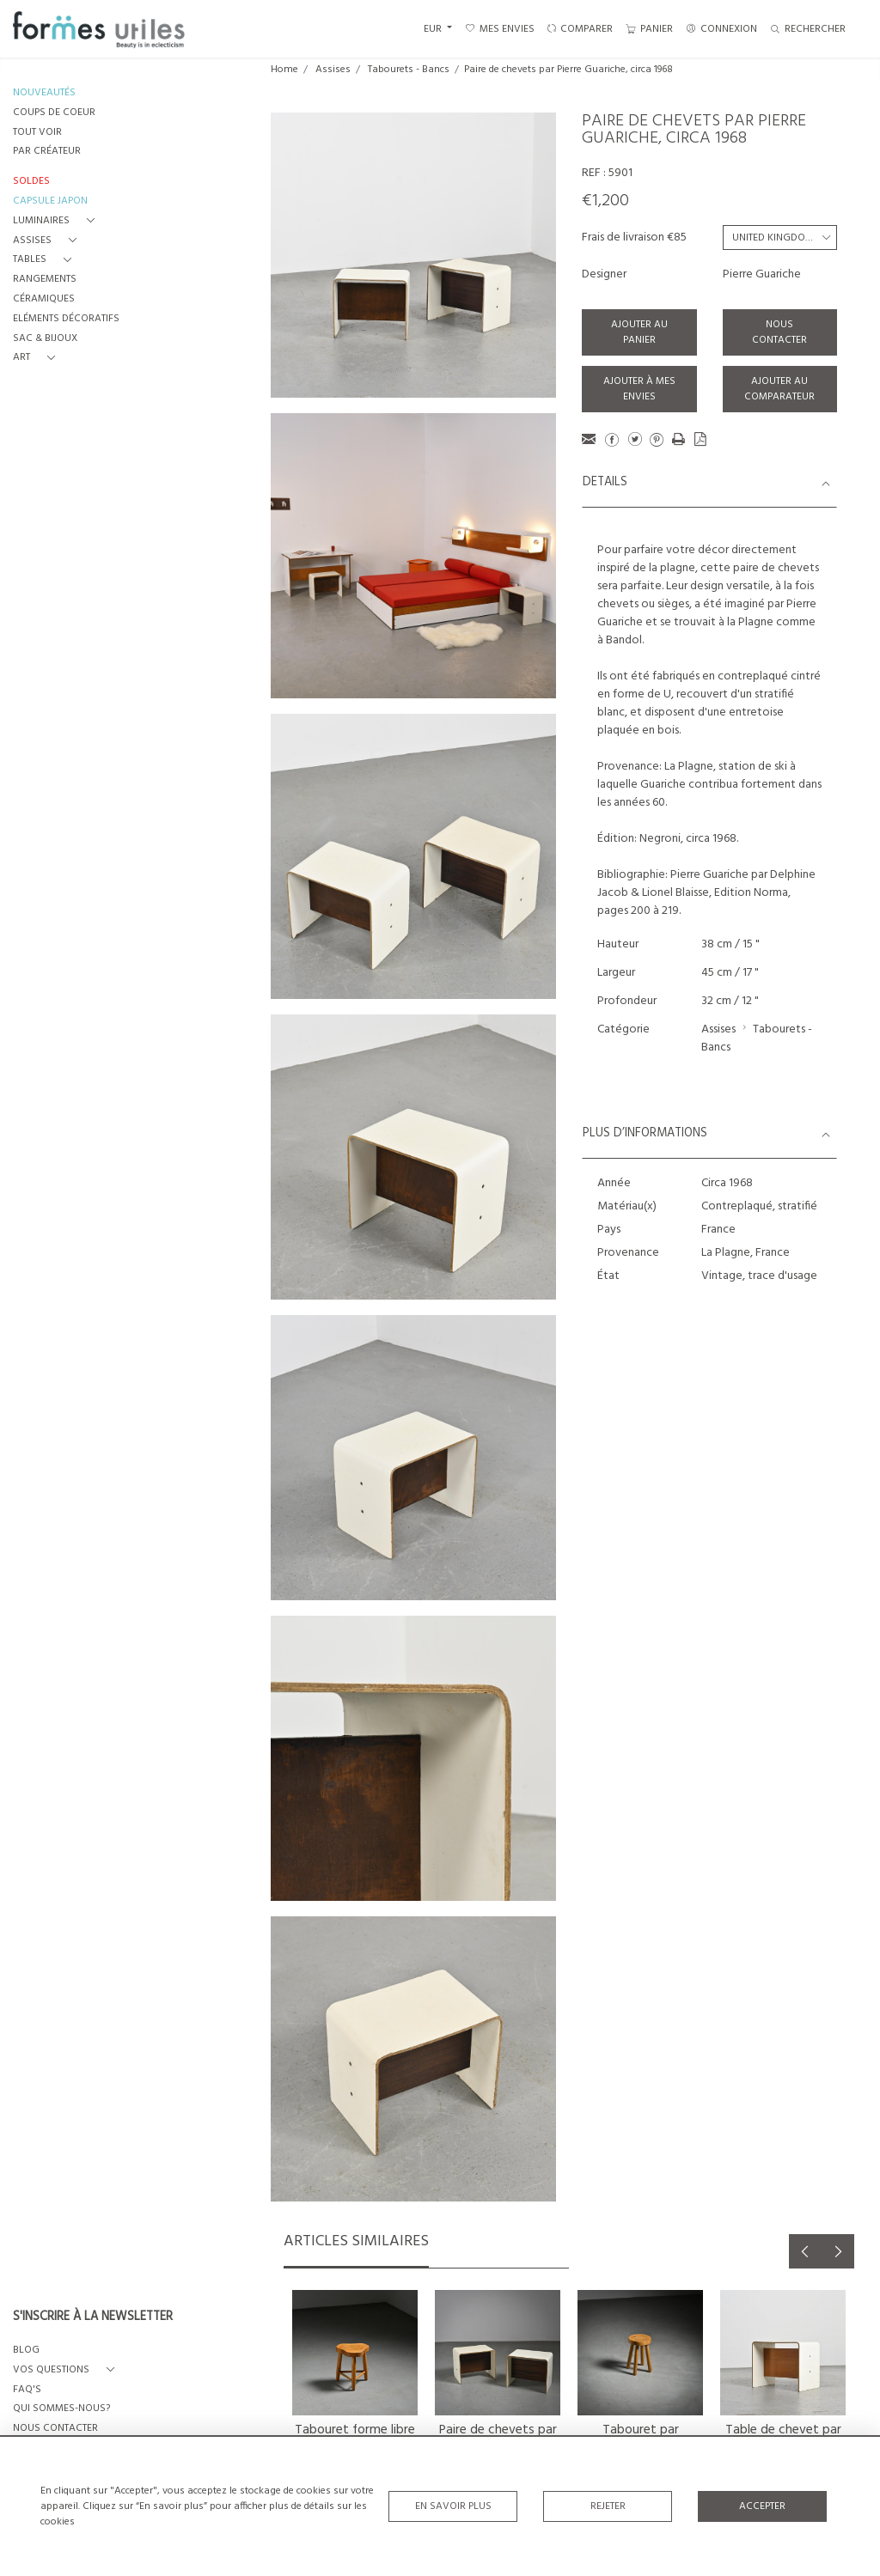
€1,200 (605, 201)
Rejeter (608, 2506)
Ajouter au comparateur (779, 389)
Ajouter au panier (639, 332)
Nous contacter (779, 332)
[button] (57, 221)
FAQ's (27, 2390)
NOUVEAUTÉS (44, 93)
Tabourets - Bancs (408, 69)
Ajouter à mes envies (639, 389)
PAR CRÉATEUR (47, 151)
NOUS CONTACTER (55, 2428)
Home (284, 69)
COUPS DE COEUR (54, 113)
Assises (333, 69)
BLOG (26, 2350)
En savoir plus (453, 2506)
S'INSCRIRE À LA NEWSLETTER (93, 2317)
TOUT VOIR (37, 132)
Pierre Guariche (762, 274)
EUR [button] (434, 29)
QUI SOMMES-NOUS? (61, 2409)
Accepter (762, 2506)
